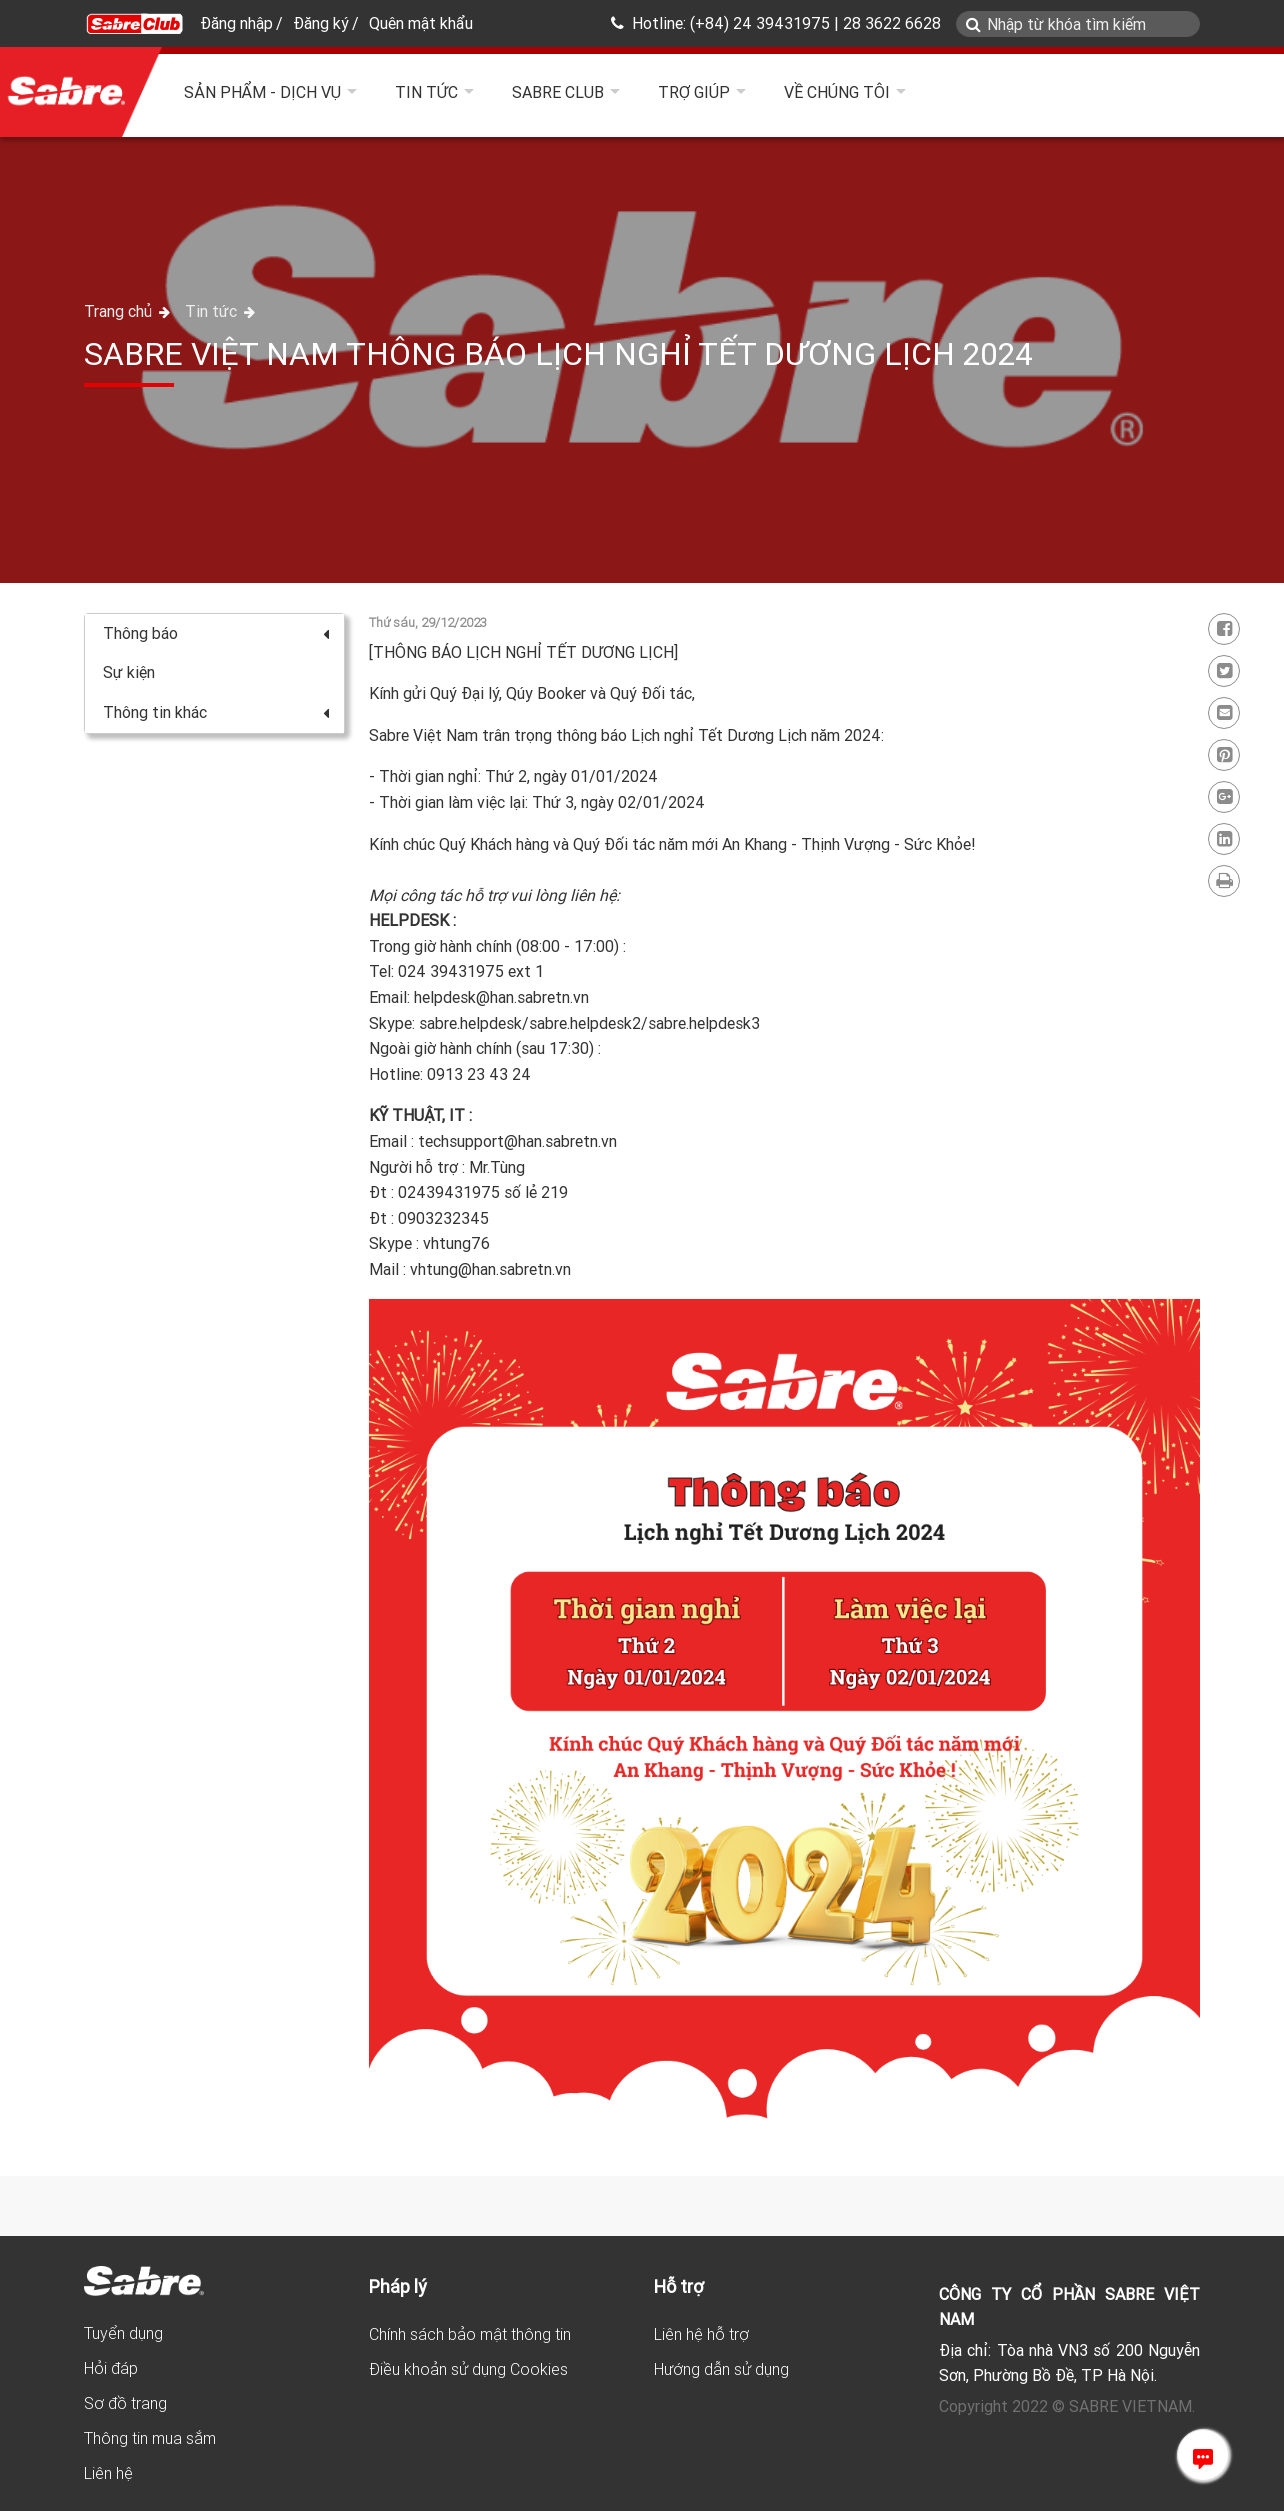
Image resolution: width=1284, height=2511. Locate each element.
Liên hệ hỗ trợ (701, 2334)
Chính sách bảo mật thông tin (470, 2334)
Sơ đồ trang (125, 2403)
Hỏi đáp (111, 2368)
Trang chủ (120, 311)
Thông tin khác (216, 712)
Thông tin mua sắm (150, 2438)
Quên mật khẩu (421, 23)
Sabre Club (558, 92)
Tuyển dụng (123, 2333)
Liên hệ (108, 2473)
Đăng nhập (236, 23)
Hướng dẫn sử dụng (721, 2369)
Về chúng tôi (837, 92)
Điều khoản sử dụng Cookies (468, 2369)
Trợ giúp (694, 92)
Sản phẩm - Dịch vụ (262, 92)
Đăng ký (321, 23)
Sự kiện (129, 672)
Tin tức (426, 92)
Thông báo (216, 633)
